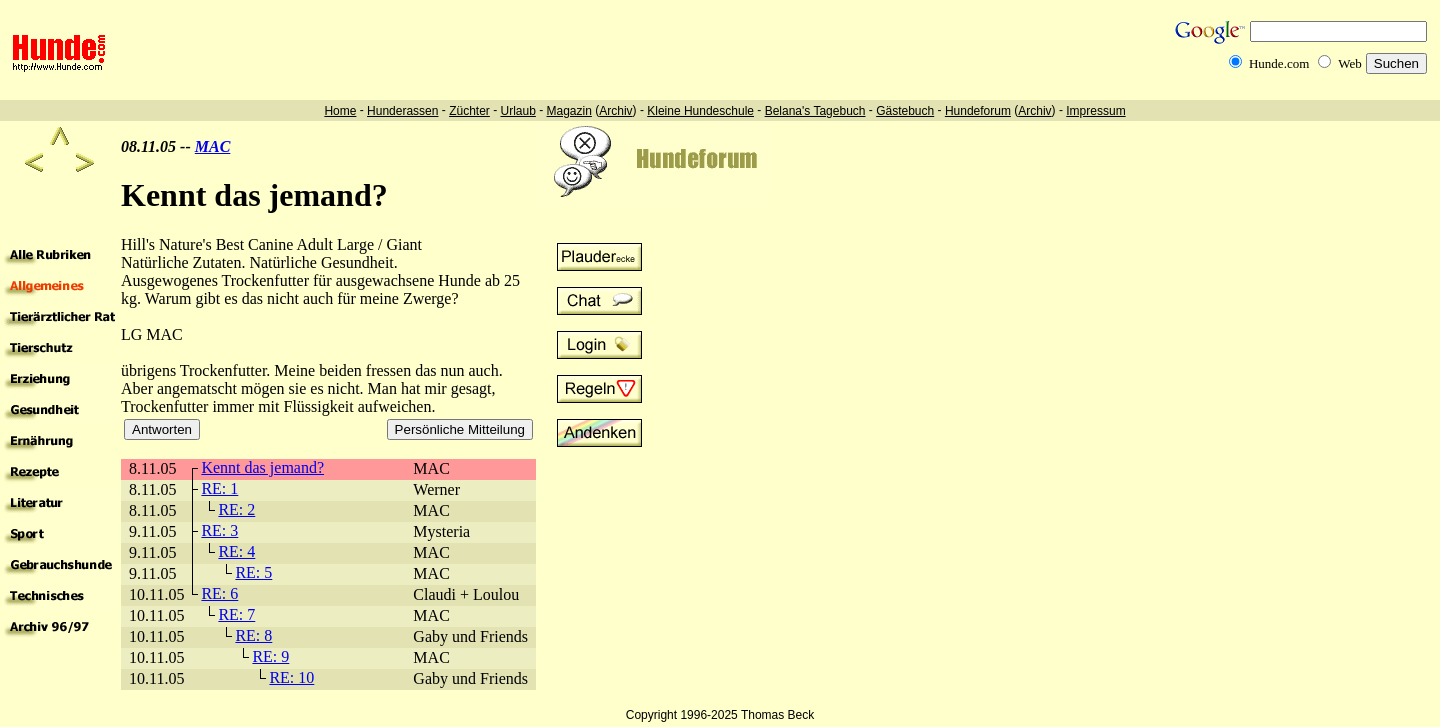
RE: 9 (270, 656)
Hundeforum (978, 111)
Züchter (469, 111)
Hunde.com (1279, 63)
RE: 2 (236, 509)
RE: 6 (219, 593)
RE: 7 (236, 614)
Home (340, 111)
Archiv (615, 111)
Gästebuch (905, 111)
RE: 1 (219, 488)
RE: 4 (236, 551)
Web (1350, 63)
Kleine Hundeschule (700, 111)
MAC (213, 146)
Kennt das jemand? (262, 467)
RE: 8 (253, 635)
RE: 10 (291, 677)
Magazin (569, 111)
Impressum (1095, 111)
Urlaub (517, 111)
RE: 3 (219, 530)
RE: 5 (253, 572)
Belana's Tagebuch (815, 111)
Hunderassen (402, 111)
